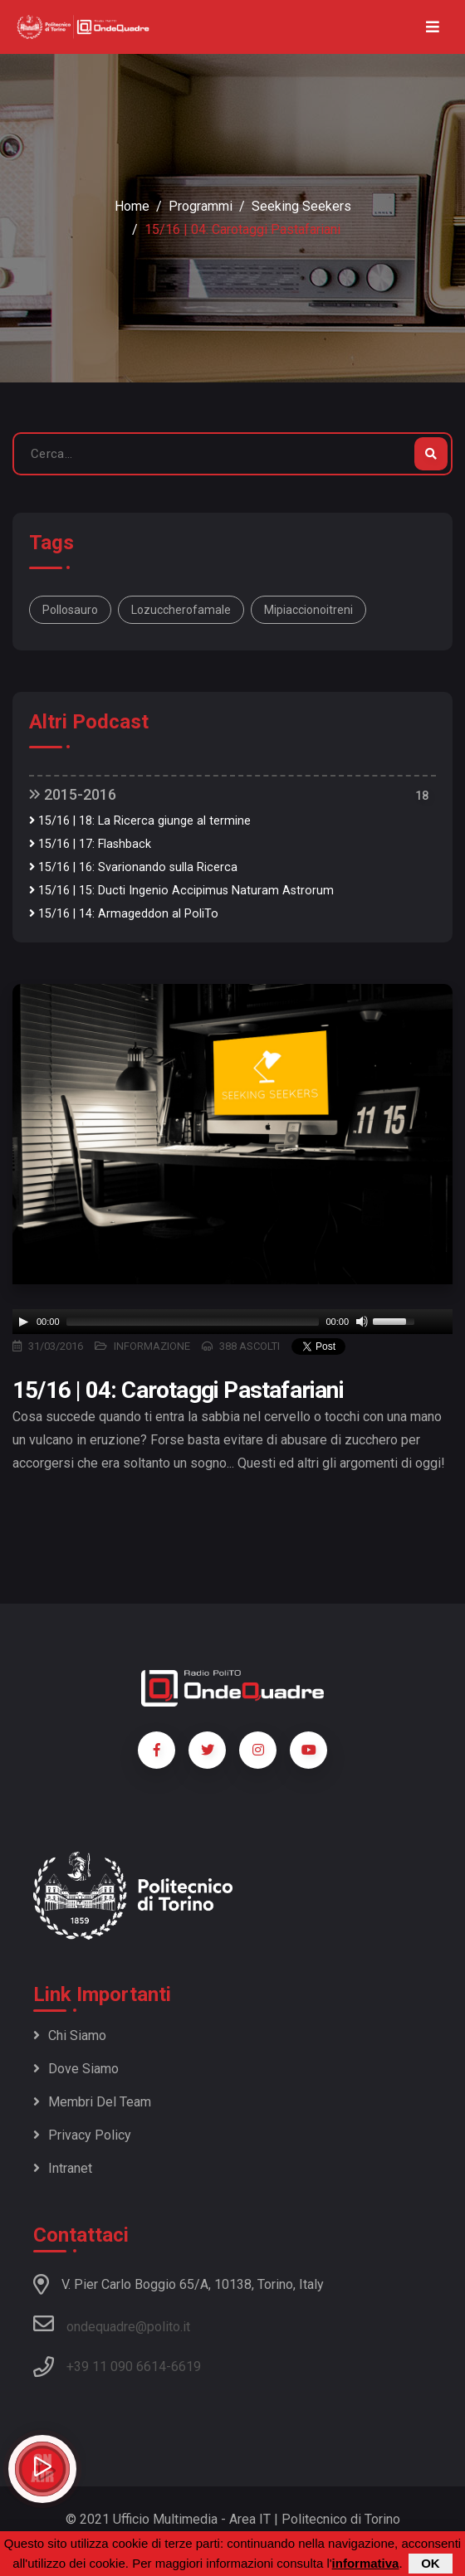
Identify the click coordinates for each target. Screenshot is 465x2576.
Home (132, 206)
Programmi (200, 206)
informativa (365, 2563)
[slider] (193, 1321)
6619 (186, 2366)
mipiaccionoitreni (308, 609)
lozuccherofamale (181, 609)
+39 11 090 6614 (116, 2366)
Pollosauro (70, 609)
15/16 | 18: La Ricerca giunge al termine (140, 821)
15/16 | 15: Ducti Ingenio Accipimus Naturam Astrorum (181, 891)
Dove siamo (76, 2069)
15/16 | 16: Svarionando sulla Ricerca (133, 867)
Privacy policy (82, 2135)
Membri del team (92, 2102)
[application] (232, 1321)
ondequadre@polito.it (111, 2324)
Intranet (62, 2168)
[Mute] (362, 1321)
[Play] (23, 1321)
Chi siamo (69, 2035)
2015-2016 (72, 794)
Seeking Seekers (301, 206)
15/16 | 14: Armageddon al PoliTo (123, 914)
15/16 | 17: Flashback (90, 844)
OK (430, 2563)
